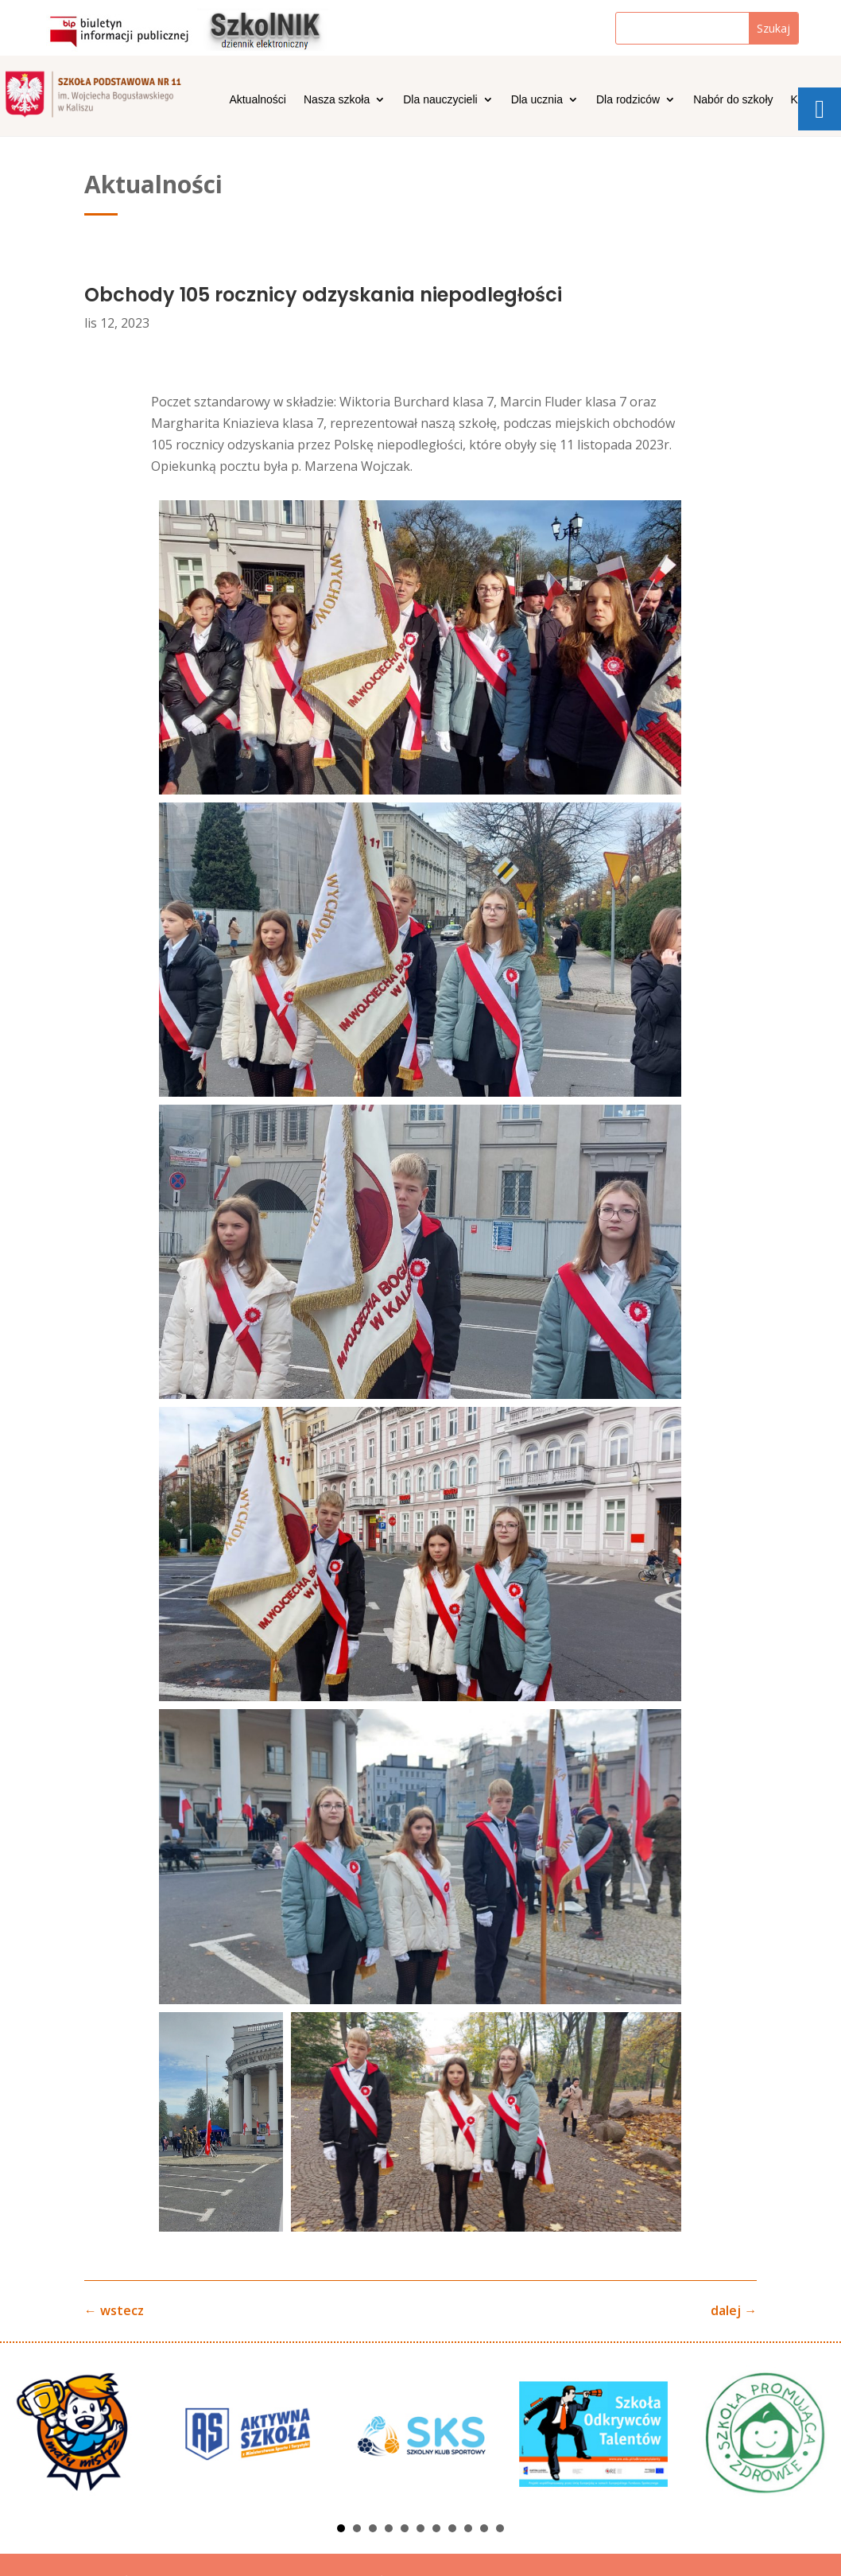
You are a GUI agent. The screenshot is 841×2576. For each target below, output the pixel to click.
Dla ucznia (537, 100)
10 (484, 2528)
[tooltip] (819, 108)
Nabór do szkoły (733, 100)
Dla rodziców (628, 100)
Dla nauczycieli (440, 100)
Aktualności (257, 100)
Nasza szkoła (337, 100)
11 (500, 2528)
